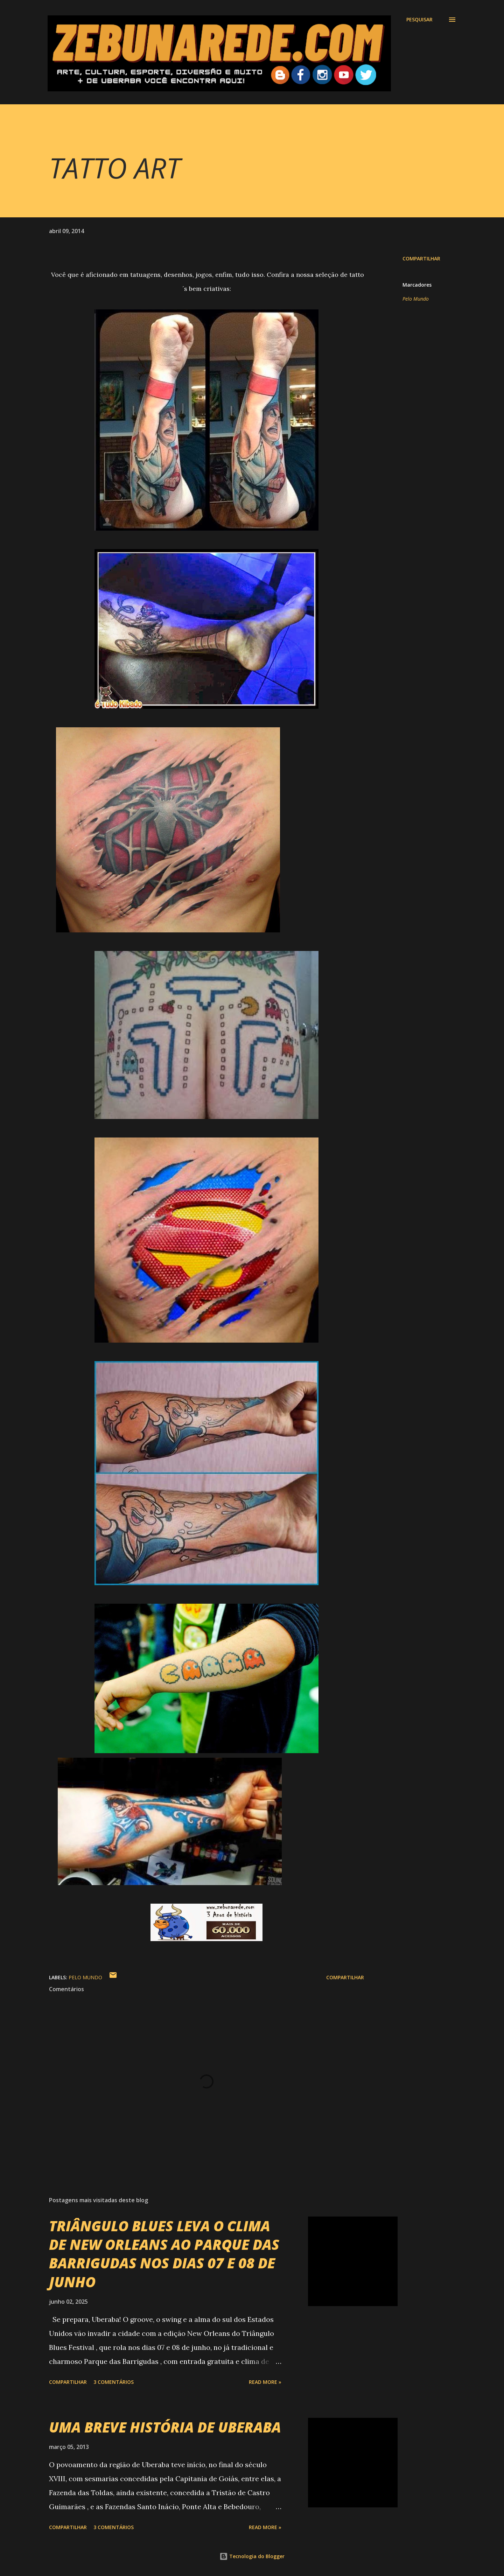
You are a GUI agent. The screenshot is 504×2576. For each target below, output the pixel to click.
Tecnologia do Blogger (252, 2556)
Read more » (265, 2382)
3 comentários (113, 2382)
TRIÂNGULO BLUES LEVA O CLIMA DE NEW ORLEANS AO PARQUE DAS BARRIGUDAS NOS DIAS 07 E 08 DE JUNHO (164, 2253)
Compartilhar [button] (421, 258)
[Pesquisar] (419, 19)
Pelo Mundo (415, 298)
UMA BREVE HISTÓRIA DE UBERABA (165, 2427)
